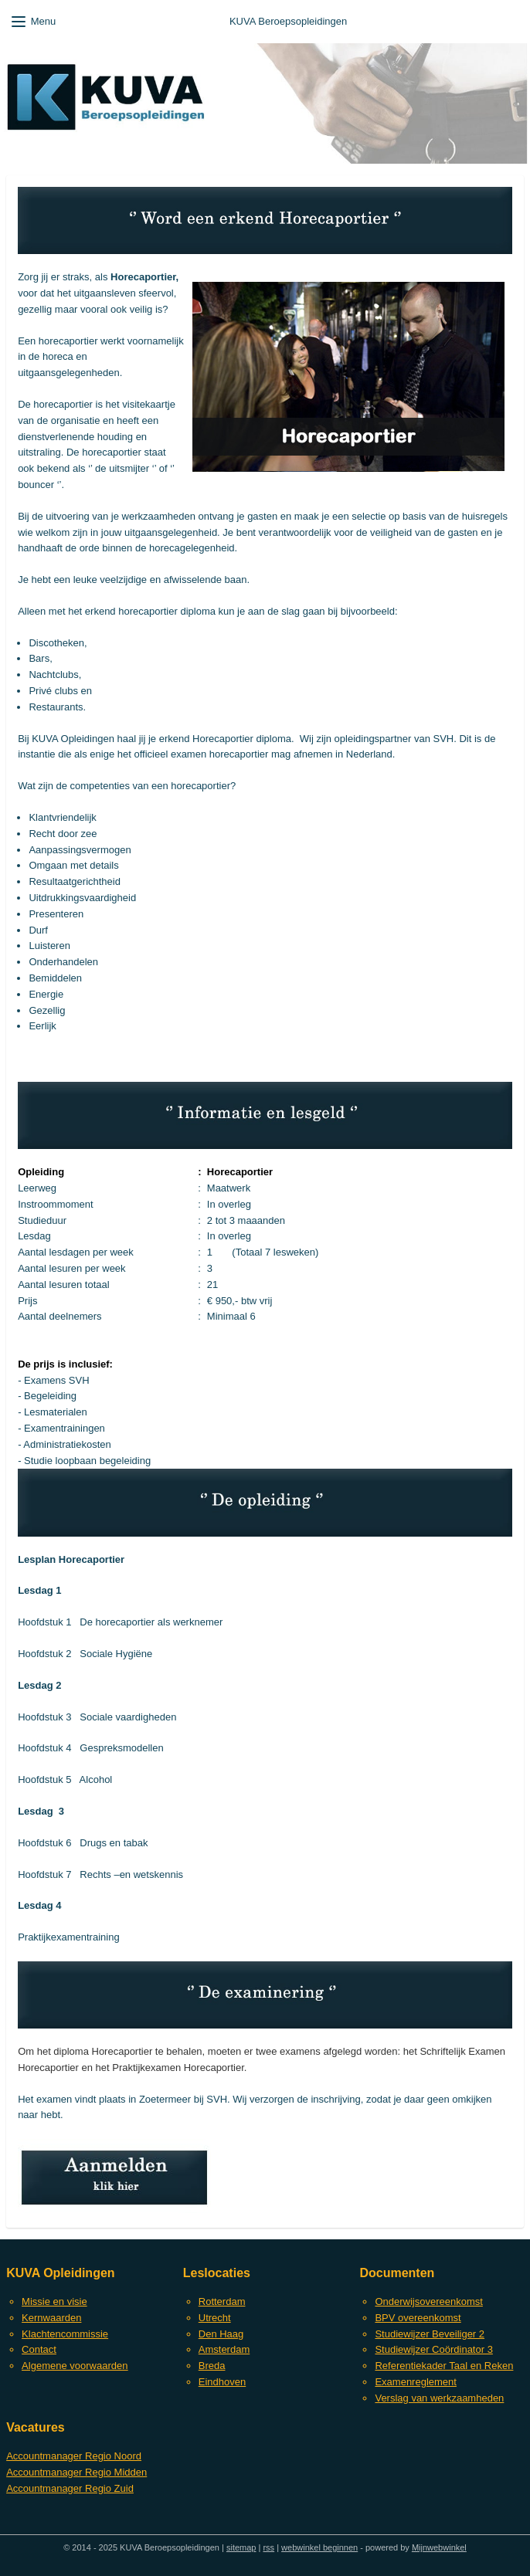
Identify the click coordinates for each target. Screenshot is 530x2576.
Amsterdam (224, 2349)
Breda (212, 2365)
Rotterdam (222, 2301)
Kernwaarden (51, 2317)
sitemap (241, 2547)
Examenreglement (416, 2382)
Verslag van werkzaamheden (439, 2398)
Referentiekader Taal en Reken (444, 2365)
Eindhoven (222, 2382)
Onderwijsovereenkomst (428, 2301)
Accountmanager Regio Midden (76, 2472)
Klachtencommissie (65, 2334)
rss (268, 2547)
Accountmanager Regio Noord (73, 2456)
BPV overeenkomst (417, 2317)
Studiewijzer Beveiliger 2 (429, 2334)
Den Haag (221, 2334)
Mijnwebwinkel (439, 2547)
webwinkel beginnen (319, 2547)
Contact (39, 2349)
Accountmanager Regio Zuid (70, 2488)
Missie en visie (54, 2301)
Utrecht (215, 2317)
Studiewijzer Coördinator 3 (433, 2349)
